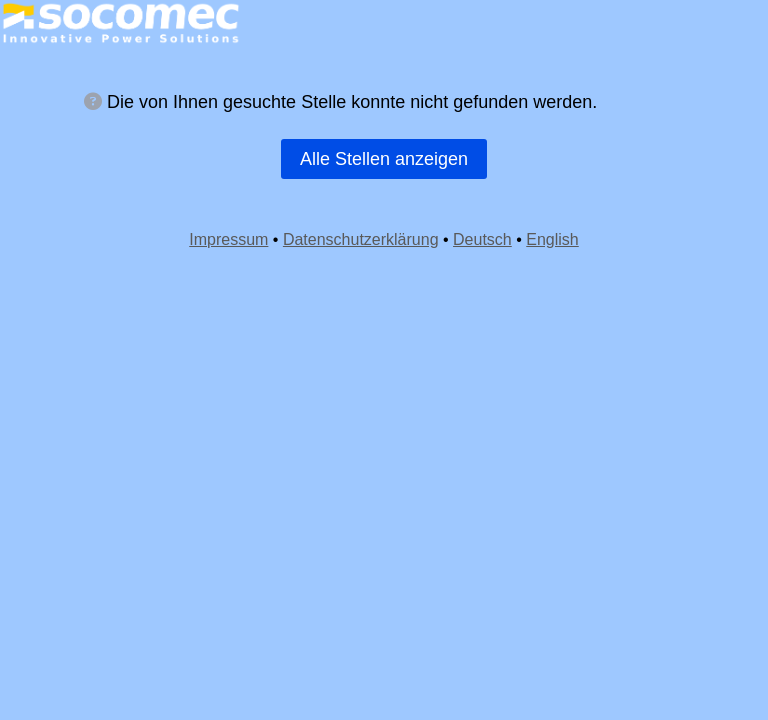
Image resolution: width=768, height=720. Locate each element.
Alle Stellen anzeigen (384, 159)
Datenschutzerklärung (361, 239)
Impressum (228, 239)
